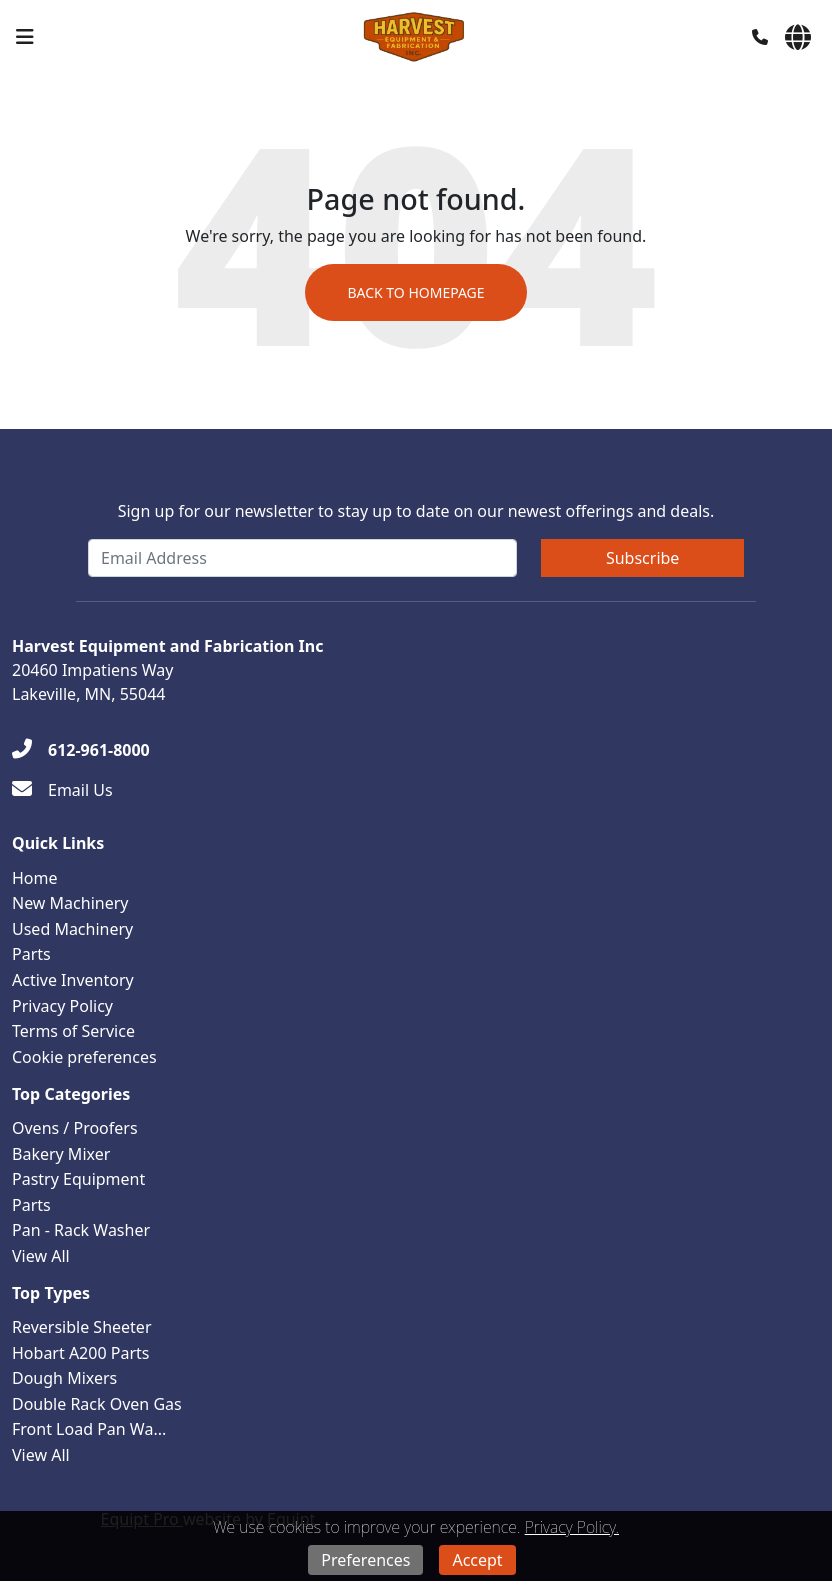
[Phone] (760, 37)
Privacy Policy (62, 1006)
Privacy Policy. (572, 1527)
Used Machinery (72, 929)
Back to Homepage (415, 292)
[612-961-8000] (81, 750)
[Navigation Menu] (25, 37)
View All (41, 1256)
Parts (31, 954)
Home (35, 878)
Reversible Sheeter (82, 1327)
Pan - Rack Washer (81, 1230)
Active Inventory (73, 980)
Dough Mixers (64, 1378)
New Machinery (70, 903)
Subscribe (642, 558)
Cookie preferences (84, 1057)
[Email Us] (62, 790)
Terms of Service (73, 1031)
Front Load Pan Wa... (89, 1429)
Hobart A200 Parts (80, 1353)
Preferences (365, 1560)
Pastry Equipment (78, 1179)
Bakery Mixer (61, 1154)
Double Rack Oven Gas (97, 1404)
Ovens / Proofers (75, 1128)
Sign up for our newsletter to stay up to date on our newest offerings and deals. (416, 511)
